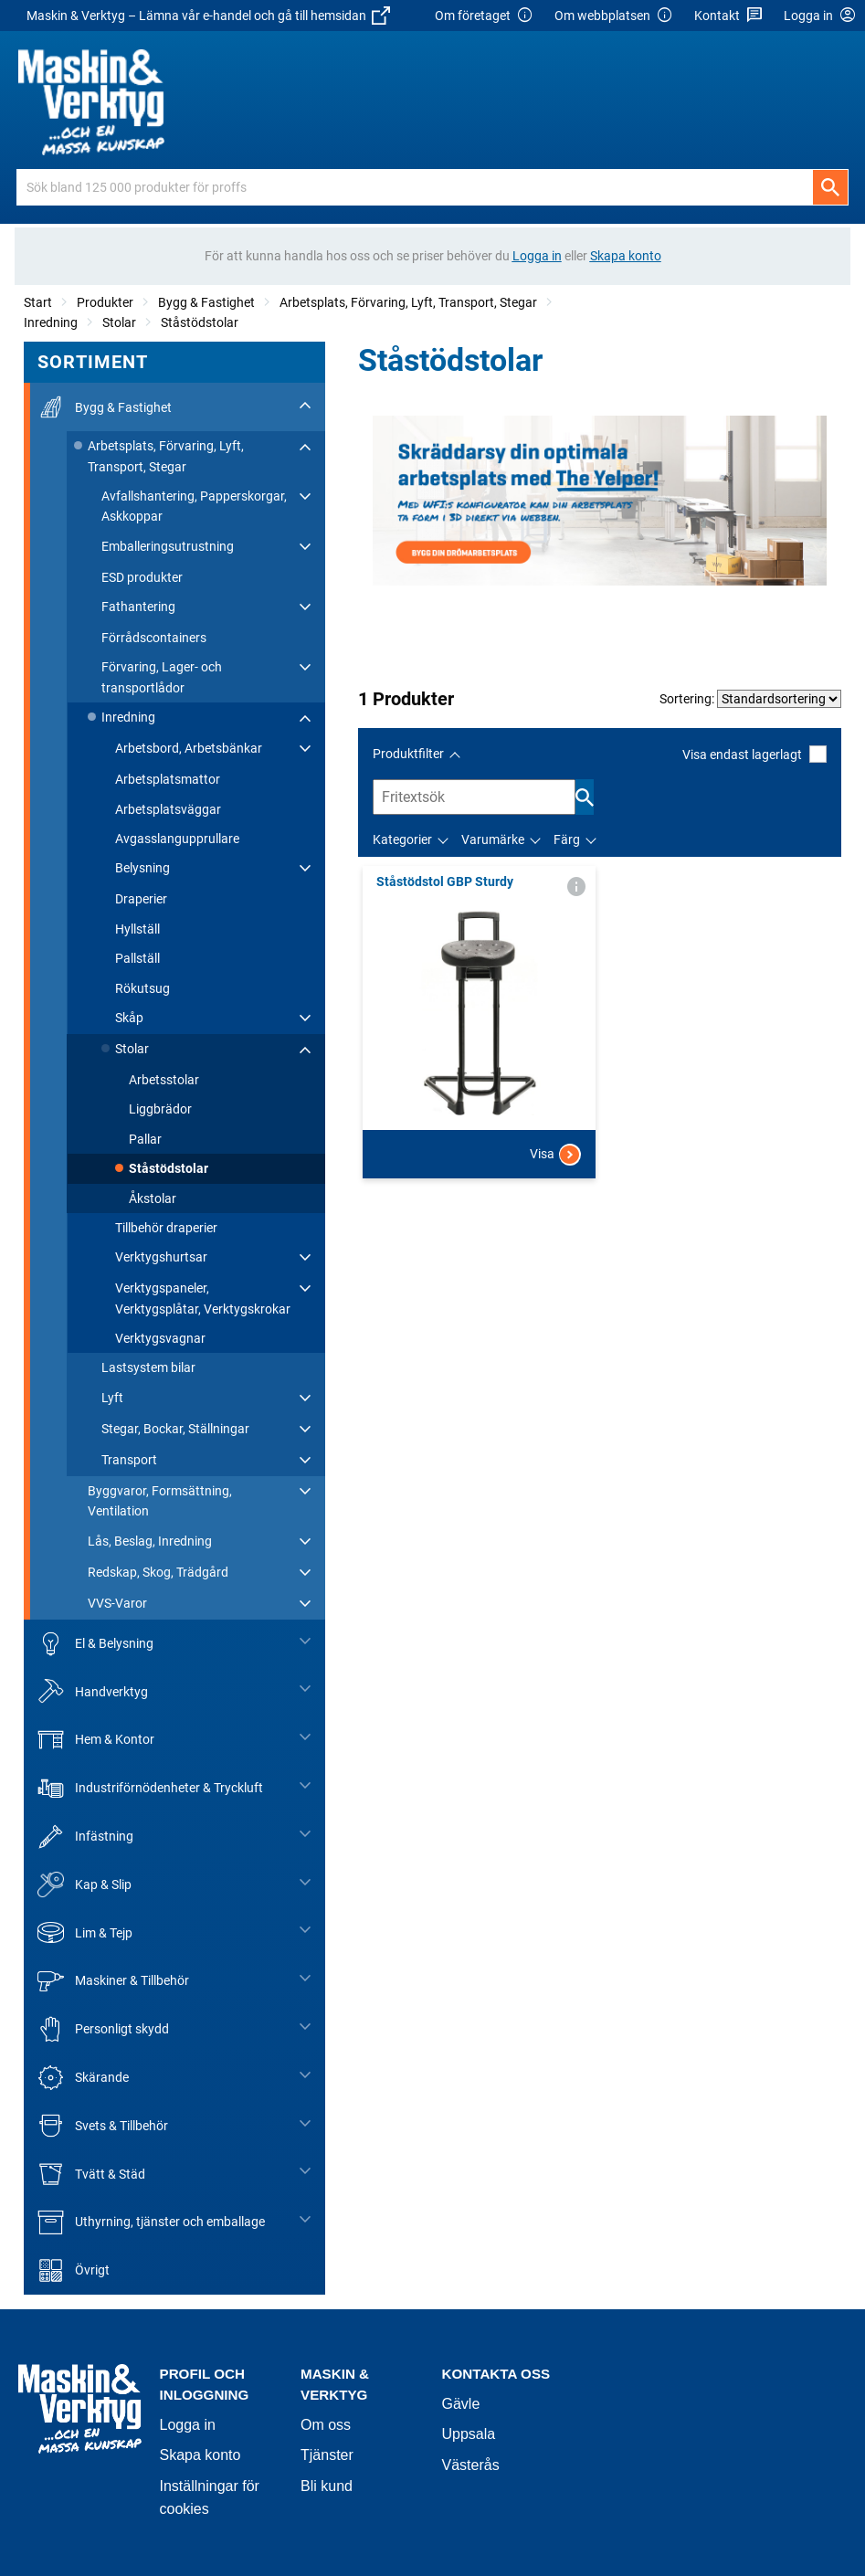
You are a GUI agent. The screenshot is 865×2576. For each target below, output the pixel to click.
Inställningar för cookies (209, 2498)
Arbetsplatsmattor (167, 779)
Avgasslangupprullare (177, 838)
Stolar (119, 322)
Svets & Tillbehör (102, 2126)
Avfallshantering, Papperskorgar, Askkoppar (194, 506)
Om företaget (484, 16)
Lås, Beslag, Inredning (150, 1541)
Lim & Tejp (84, 1932)
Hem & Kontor (95, 1739)
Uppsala (469, 2434)
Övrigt (73, 2270)
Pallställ (137, 958)
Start (38, 302)
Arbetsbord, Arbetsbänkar (188, 748)
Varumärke (492, 839)
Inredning (51, 322)
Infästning (85, 1836)
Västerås (471, 2465)
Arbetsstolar (164, 1079)
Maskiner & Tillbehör (113, 1981)
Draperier (141, 899)
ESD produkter (142, 577)
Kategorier (402, 839)
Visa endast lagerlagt (754, 754)
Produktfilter (408, 753)
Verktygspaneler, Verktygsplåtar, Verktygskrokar (202, 1298)
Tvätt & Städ (91, 2173)
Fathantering (138, 606)
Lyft (112, 1397)
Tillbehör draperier (166, 1227)
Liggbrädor (160, 1109)
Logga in (188, 2425)
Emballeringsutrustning (167, 546)
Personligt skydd (103, 2029)
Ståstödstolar (199, 322)
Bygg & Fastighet (206, 302)
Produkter (105, 302)
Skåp (129, 1017)
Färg (567, 839)
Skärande (83, 2077)
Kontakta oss (496, 2373)
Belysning (142, 867)
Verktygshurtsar (161, 1257)
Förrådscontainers (153, 637)
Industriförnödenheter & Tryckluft (150, 1788)
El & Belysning (95, 1644)
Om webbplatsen (613, 16)
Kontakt (728, 16)
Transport (129, 1459)
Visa (555, 1155)
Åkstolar (152, 1198)
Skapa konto (200, 2455)
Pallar (145, 1139)
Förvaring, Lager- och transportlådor (161, 677)
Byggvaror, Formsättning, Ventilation (160, 1500)
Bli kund (327, 2486)
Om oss (326, 2425)
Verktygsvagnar (160, 1338)
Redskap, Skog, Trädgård (158, 1572)
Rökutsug (142, 988)
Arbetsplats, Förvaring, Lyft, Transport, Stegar (408, 302)
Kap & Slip (84, 1885)
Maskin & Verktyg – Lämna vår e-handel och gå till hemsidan (208, 15)
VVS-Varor (117, 1603)
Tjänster (327, 2455)
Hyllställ (137, 929)
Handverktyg (92, 1691)
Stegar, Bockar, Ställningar (175, 1428)
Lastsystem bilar (148, 1367)
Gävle (461, 2404)
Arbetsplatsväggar (168, 809)
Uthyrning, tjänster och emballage (151, 2222)
